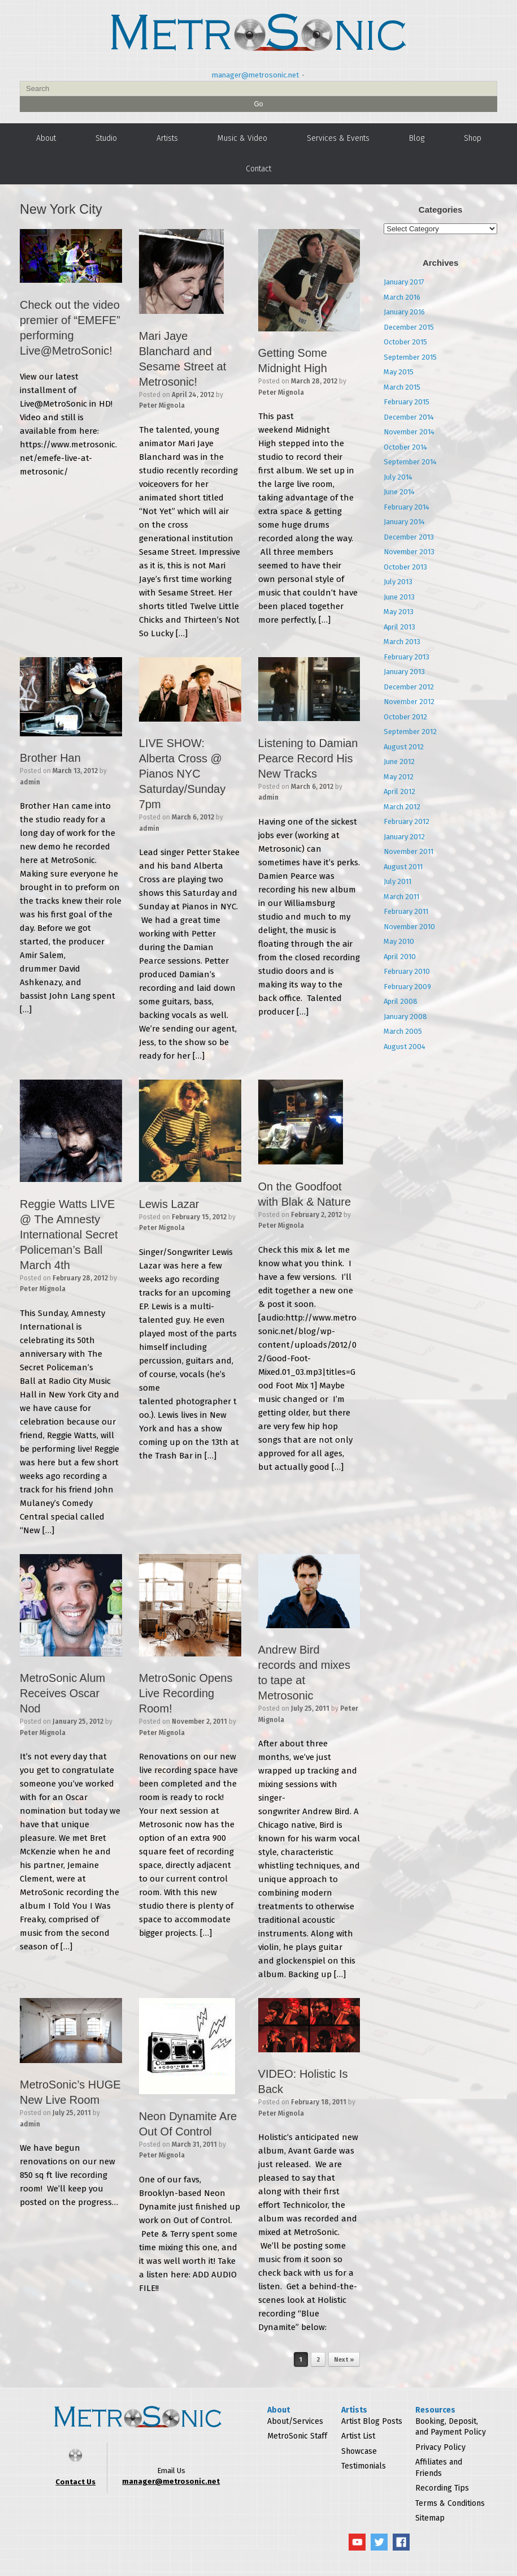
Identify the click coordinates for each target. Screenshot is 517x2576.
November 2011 (408, 851)
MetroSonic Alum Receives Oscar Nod (62, 1693)
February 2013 (406, 657)
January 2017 (404, 282)
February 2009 (407, 986)
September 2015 (410, 357)
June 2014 (399, 491)
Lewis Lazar (169, 1204)
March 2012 (402, 806)
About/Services (295, 2421)
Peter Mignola (162, 405)
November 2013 (409, 551)
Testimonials (363, 2466)
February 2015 (406, 402)
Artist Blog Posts (371, 2421)
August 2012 (404, 747)
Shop (472, 138)
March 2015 (402, 387)
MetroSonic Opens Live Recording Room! (186, 1693)
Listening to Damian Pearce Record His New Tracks (308, 758)
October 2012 (405, 717)
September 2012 (410, 731)
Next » (344, 2359)
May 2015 (399, 372)
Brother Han (50, 758)
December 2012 (409, 687)
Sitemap (430, 2518)
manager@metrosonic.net (255, 75)
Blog (416, 138)
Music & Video (242, 138)
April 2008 (401, 1001)
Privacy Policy (440, 2447)
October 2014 (405, 447)
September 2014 (410, 462)
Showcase (359, 2451)
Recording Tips (442, 2488)
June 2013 (399, 597)
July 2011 (397, 881)
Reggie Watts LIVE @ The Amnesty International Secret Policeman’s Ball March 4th (69, 1234)
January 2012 (404, 836)
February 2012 (406, 821)
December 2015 (409, 327)
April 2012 (399, 791)
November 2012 (409, 701)
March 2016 (402, 297)
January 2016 (404, 312)
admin (30, 782)
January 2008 (405, 1016)
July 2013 (398, 581)
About (46, 138)
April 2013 (399, 627)
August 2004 (404, 1046)
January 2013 (404, 671)
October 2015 (405, 342)
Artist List (358, 2436)
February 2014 (406, 507)
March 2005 (403, 1031)
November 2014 (409, 432)
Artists (167, 138)
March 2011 (401, 896)
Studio (106, 138)
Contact (258, 169)
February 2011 (406, 911)
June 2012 (399, 761)
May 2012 (399, 777)
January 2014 (404, 521)
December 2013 (409, 537)
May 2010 (399, 941)
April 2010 (400, 956)
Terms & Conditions (450, 2503)
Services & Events (338, 138)
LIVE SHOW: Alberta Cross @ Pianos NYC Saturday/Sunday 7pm (182, 773)
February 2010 (407, 971)
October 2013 (405, 567)
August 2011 (403, 866)
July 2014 (398, 477)
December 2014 (409, 417)
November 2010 (409, 926)
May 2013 (399, 611)
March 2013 (402, 641)
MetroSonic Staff (297, 2436)
